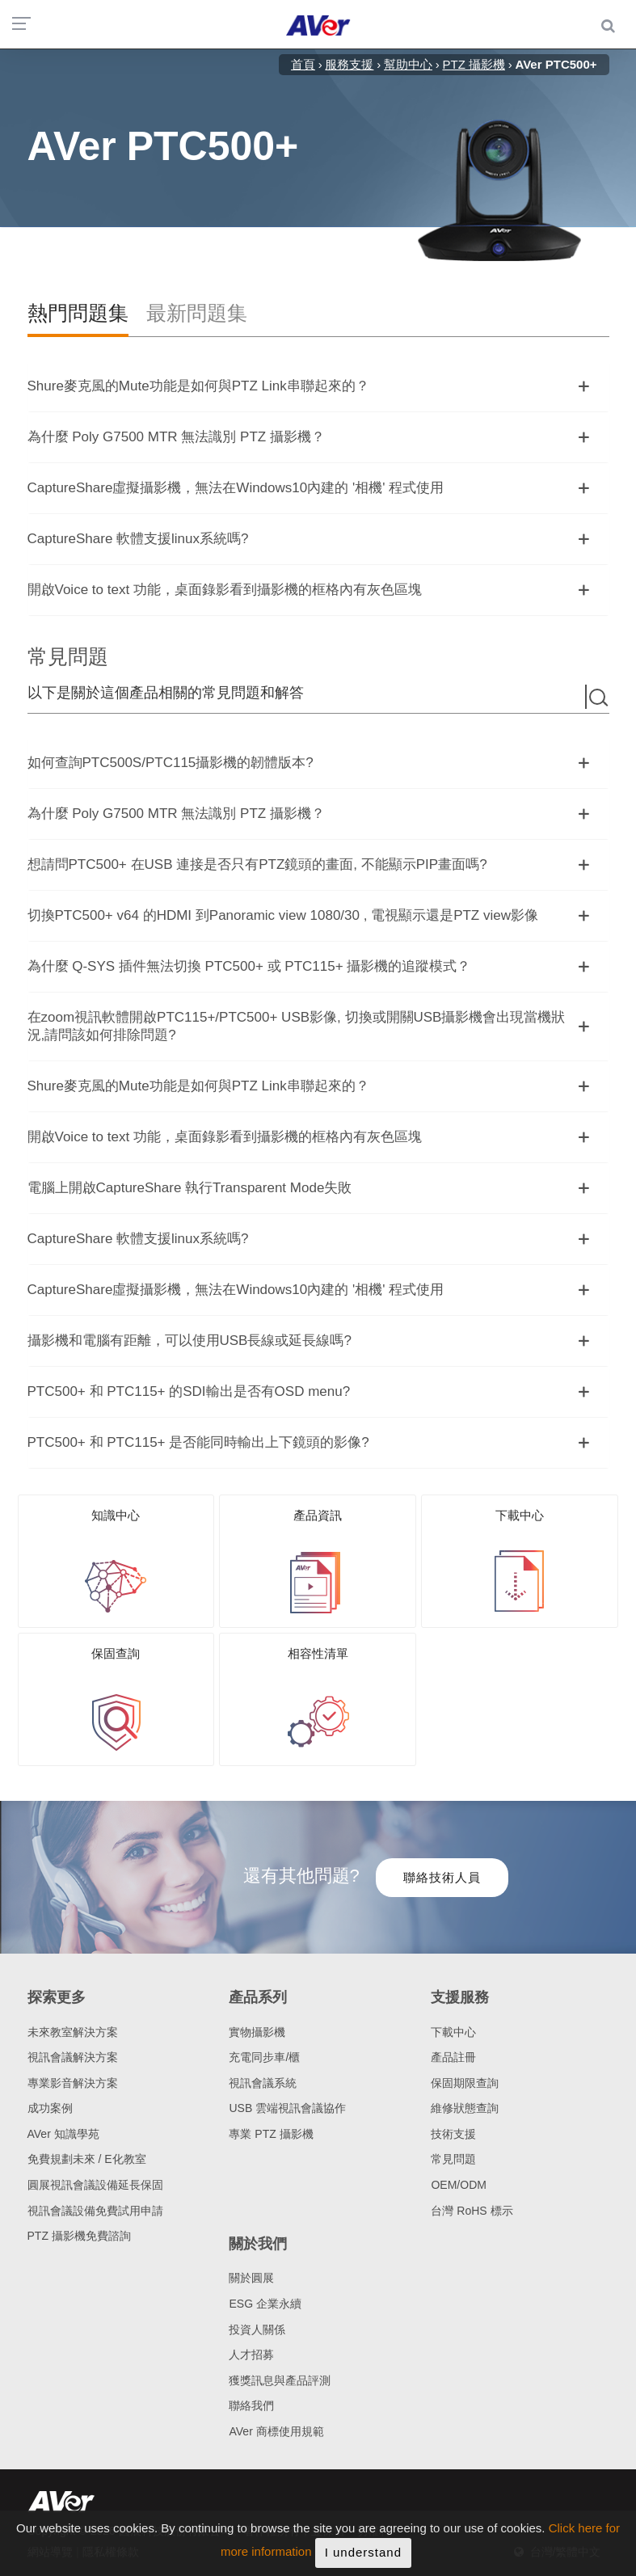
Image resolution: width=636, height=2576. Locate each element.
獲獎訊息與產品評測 (280, 2380)
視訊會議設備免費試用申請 (95, 2210)
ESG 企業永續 (265, 2303)
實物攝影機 (257, 2032)
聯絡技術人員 (442, 1877)
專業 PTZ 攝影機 (271, 2133)
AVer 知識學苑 (63, 2133)
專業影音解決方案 (72, 2082)
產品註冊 (453, 2057)
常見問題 (453, 2158)
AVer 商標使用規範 (276, 2431)
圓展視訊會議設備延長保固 (95, 2184)
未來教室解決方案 (72, 2032)
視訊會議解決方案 (72, 2057)
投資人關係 (257, 2329)
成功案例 (50, 2108)
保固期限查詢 (465, 2082)
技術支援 (453, 2133)
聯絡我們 (251, 2405)
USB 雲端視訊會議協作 (287, 2108)
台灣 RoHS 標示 (471, 2210)
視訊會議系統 (263, 2082)
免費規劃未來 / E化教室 (86, 2158)
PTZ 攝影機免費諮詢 (79, 2235)
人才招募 (251, 2354)
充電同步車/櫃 (264, 2057)
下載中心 (453, 2032)
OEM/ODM (458, 2184)
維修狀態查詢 (465, 2108)
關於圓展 (251, 2277)
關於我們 (258, 2244)
